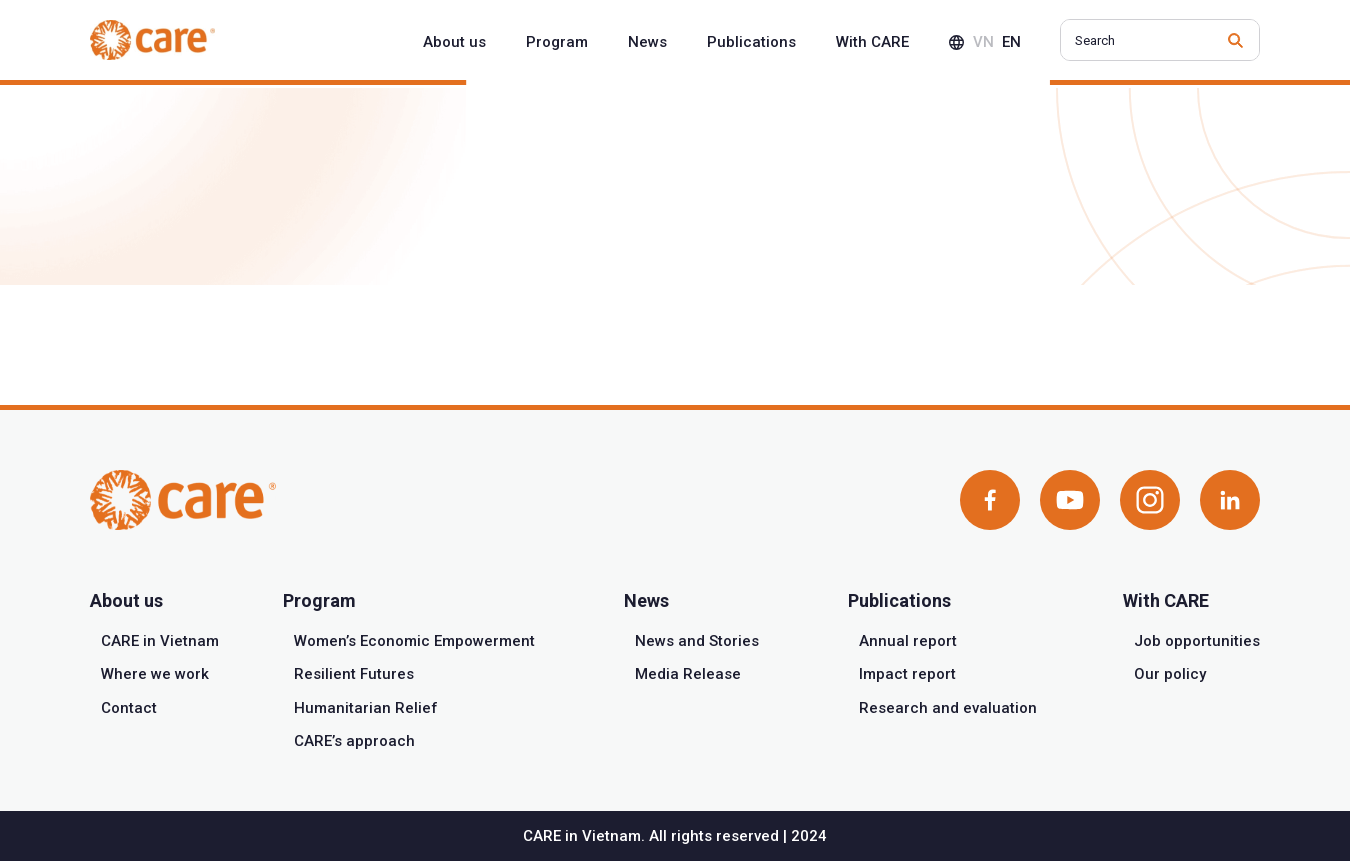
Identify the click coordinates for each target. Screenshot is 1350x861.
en (1011, 42)
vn (983, 42)
